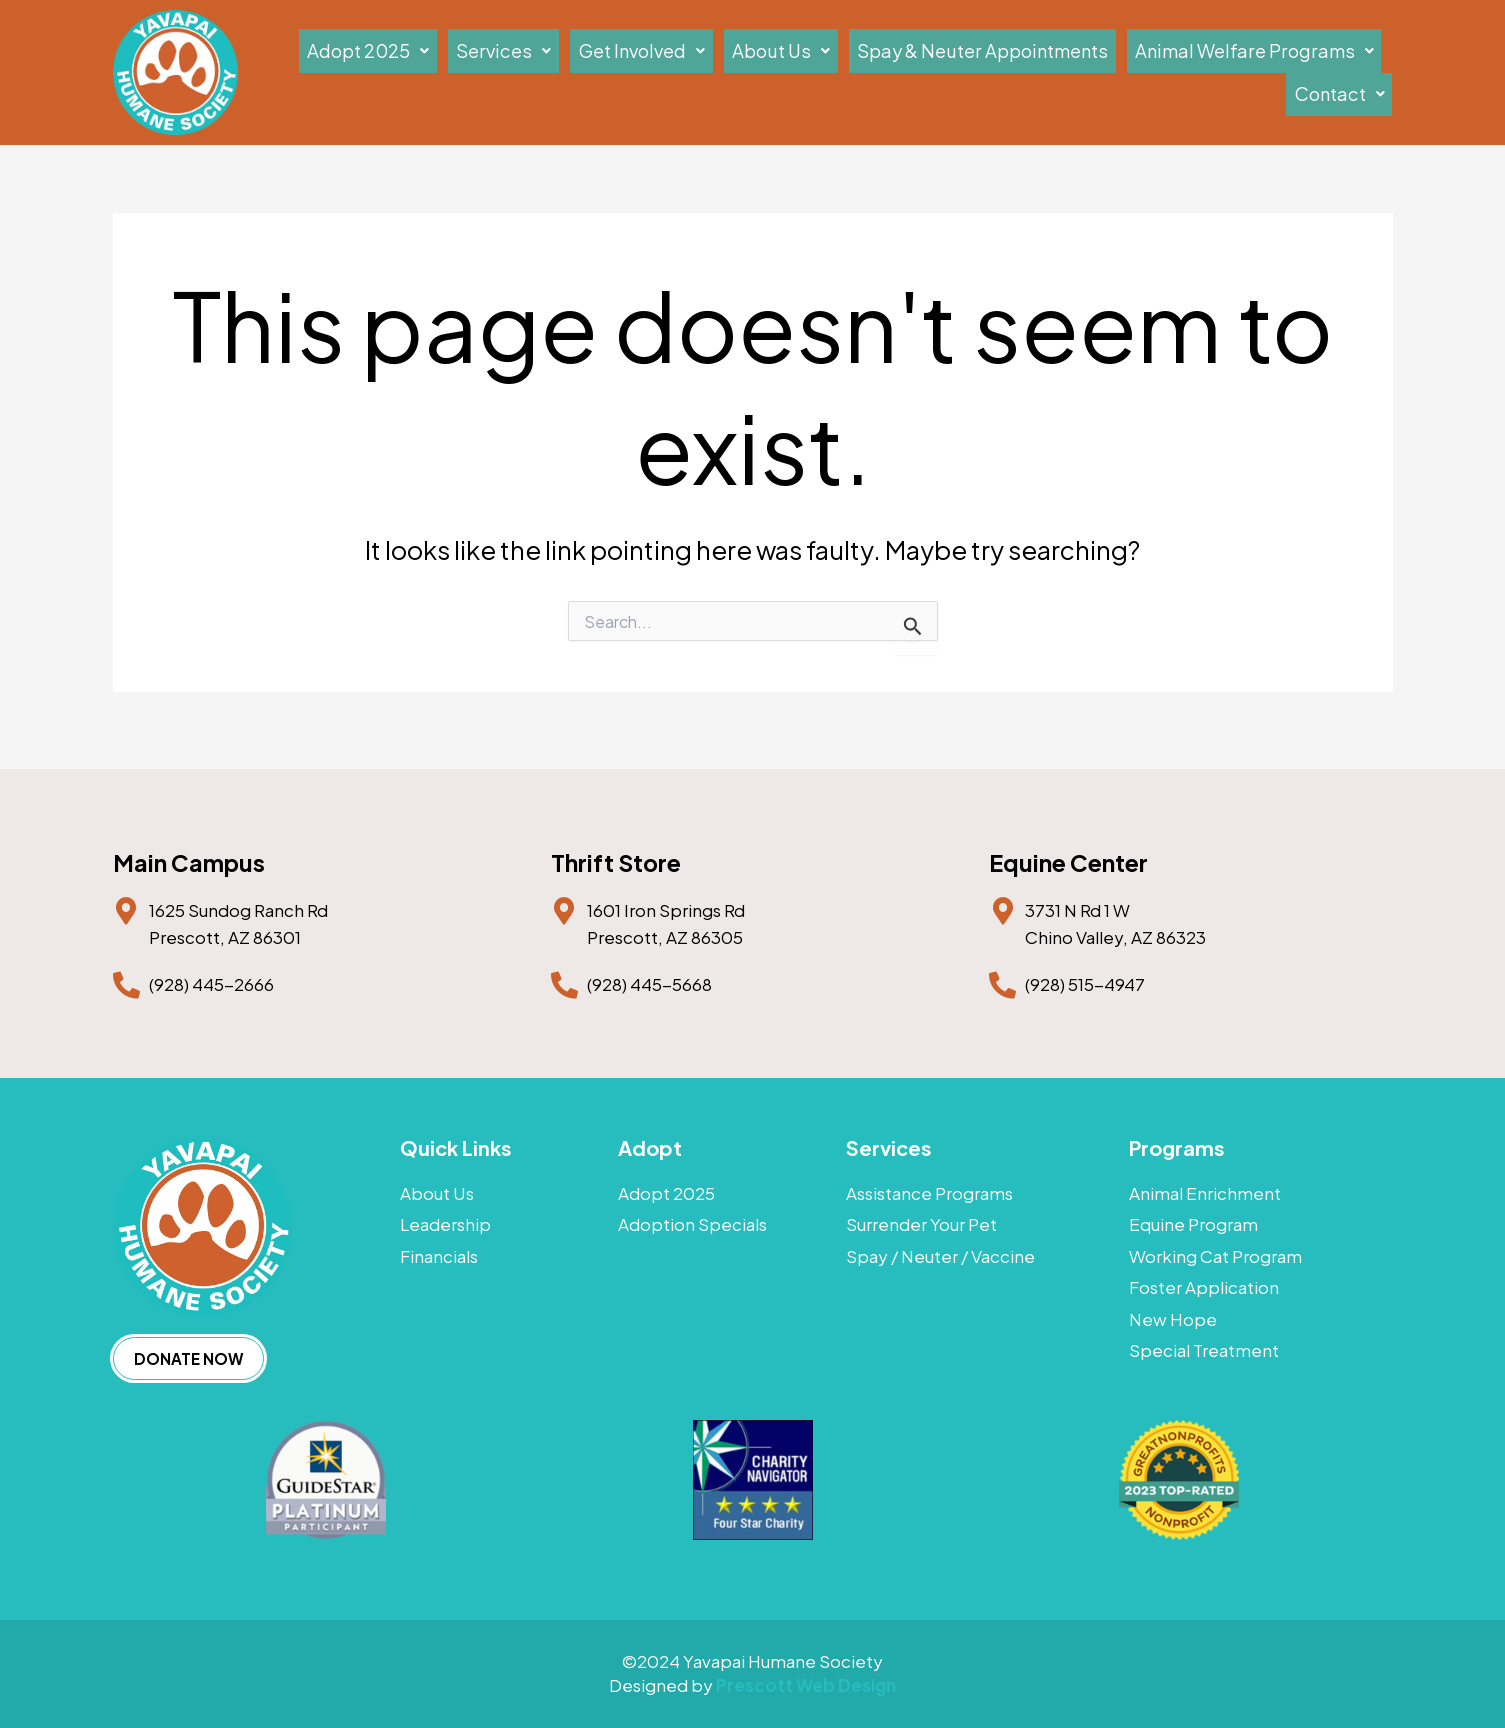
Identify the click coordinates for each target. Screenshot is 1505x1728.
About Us (437, 1186)
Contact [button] (1349, 71)
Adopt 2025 (666, 1186)
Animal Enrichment (1205, 1186)
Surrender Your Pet (921, 1221)
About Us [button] (799, 71)
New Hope (1173, 1327)
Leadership (445, 1221)
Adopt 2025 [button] (459, 71)
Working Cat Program (1215, 1257)
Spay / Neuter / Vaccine (940, 1257)
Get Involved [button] (684, 71)
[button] (459, 72)
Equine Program (1193, 1221)
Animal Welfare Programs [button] (1192, 71)
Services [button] (570, 71)
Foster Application (1204, 1292)
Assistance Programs (929, 1186)
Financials (439, 1257)
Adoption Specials (692, 1221)
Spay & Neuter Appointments (967, 71)
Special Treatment (1204, 1362)
